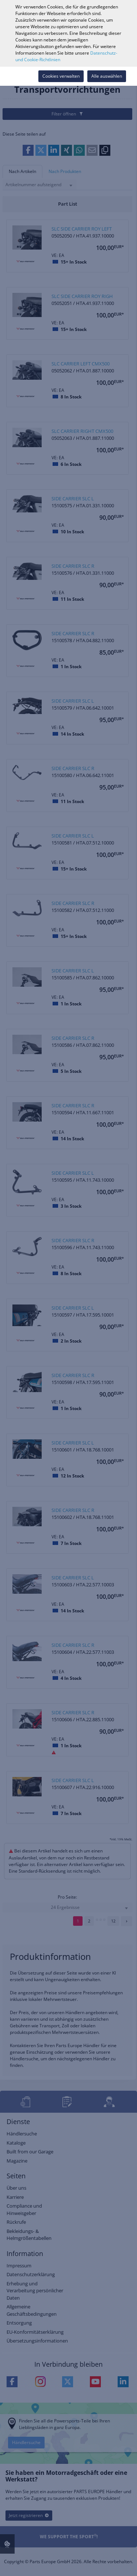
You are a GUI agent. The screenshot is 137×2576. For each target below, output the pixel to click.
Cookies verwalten (61, 76)
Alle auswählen (106, 76)
